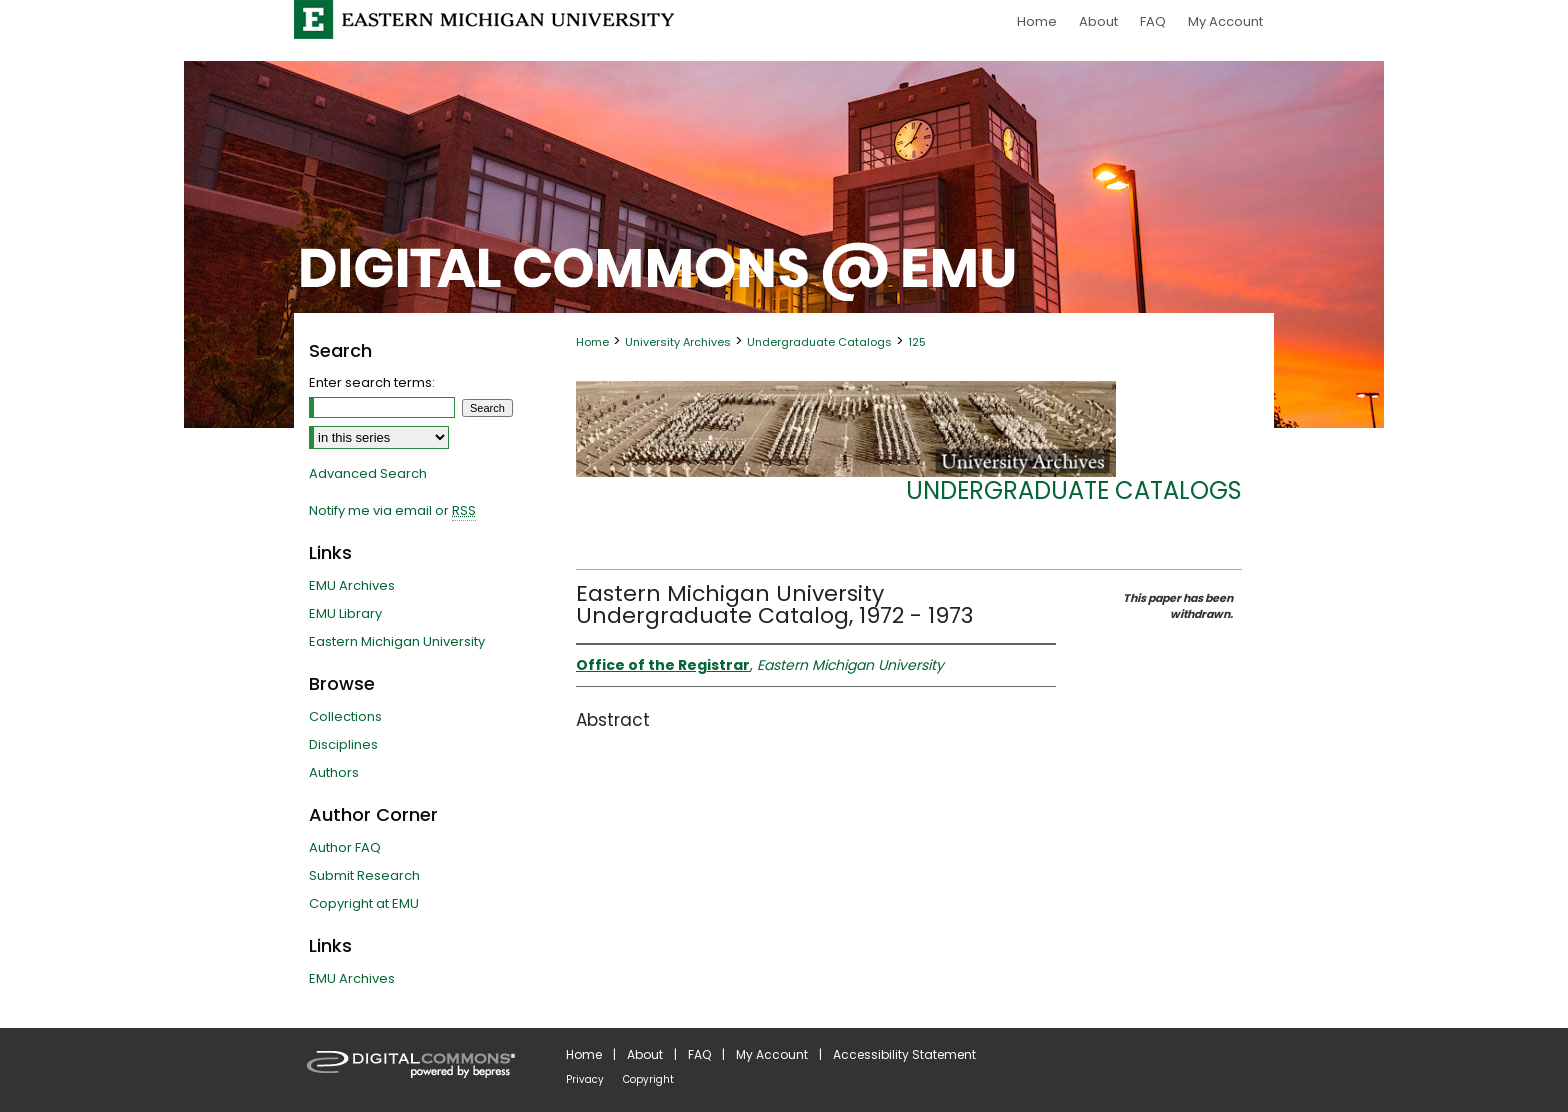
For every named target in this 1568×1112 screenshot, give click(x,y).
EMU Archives (352, 585)
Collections (345, 716)
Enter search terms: (372, 382)
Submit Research (364, 875)
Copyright (648, 1079)
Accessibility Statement (904, 1054)
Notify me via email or (392, 511)
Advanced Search (368, 473)
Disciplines (343, 744)
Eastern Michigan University (397, 641)
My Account (772, 1054)
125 (917, 342)
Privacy (585, 1079)
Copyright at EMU (364, 903)
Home (592, 342)
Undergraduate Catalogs (819, 342)
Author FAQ (345, 847)
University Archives (678, 342)
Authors (334, 772)
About (645, 1054)
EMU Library (345, 613)
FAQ (699, 1054)
